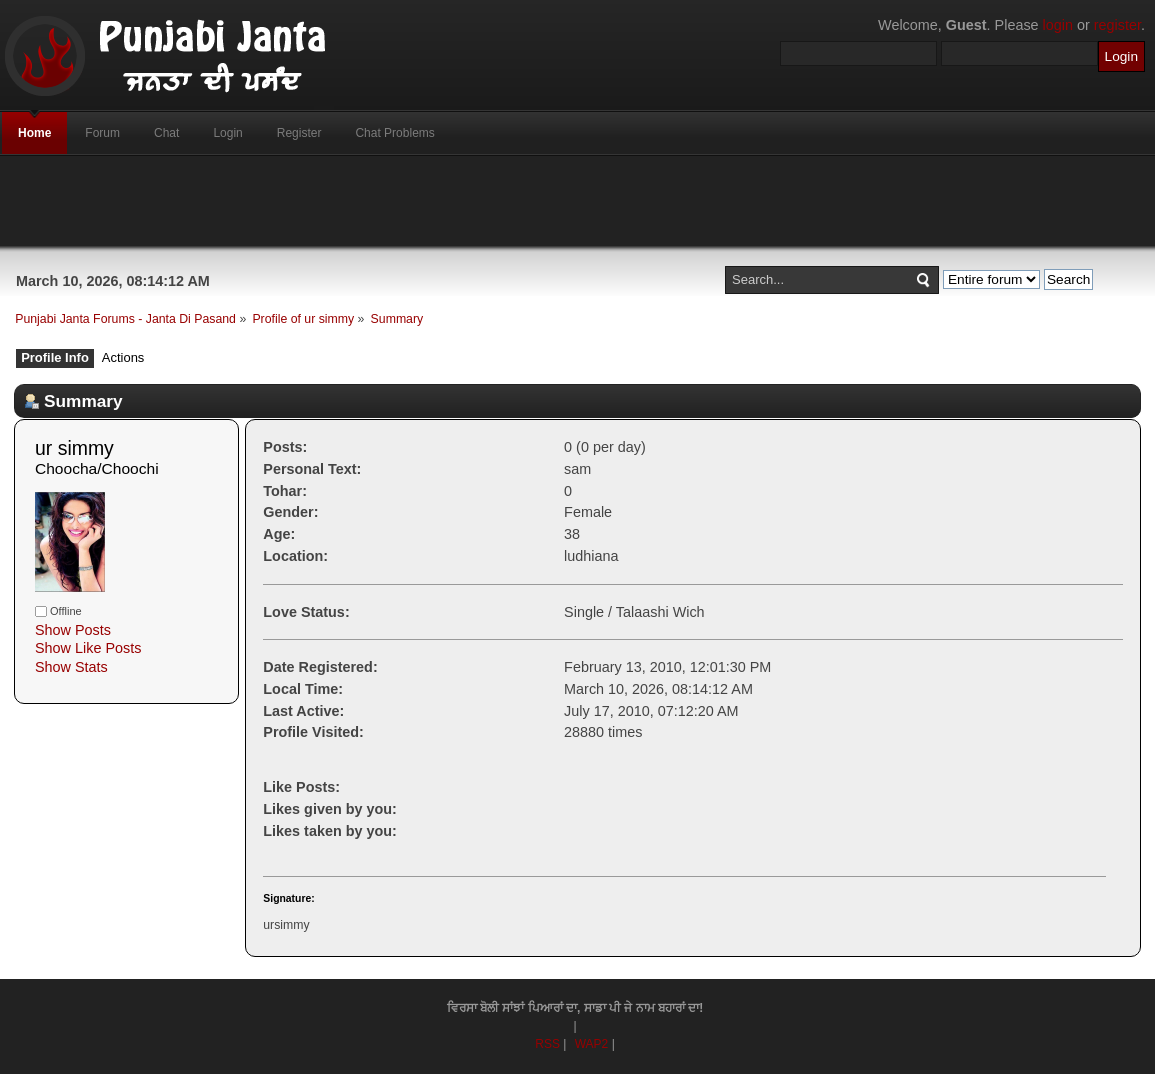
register (1117, 25)
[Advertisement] (578, 201)
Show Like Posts (88, 648)
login (1058, 25)
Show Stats (71, 667)
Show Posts (73, 630)
